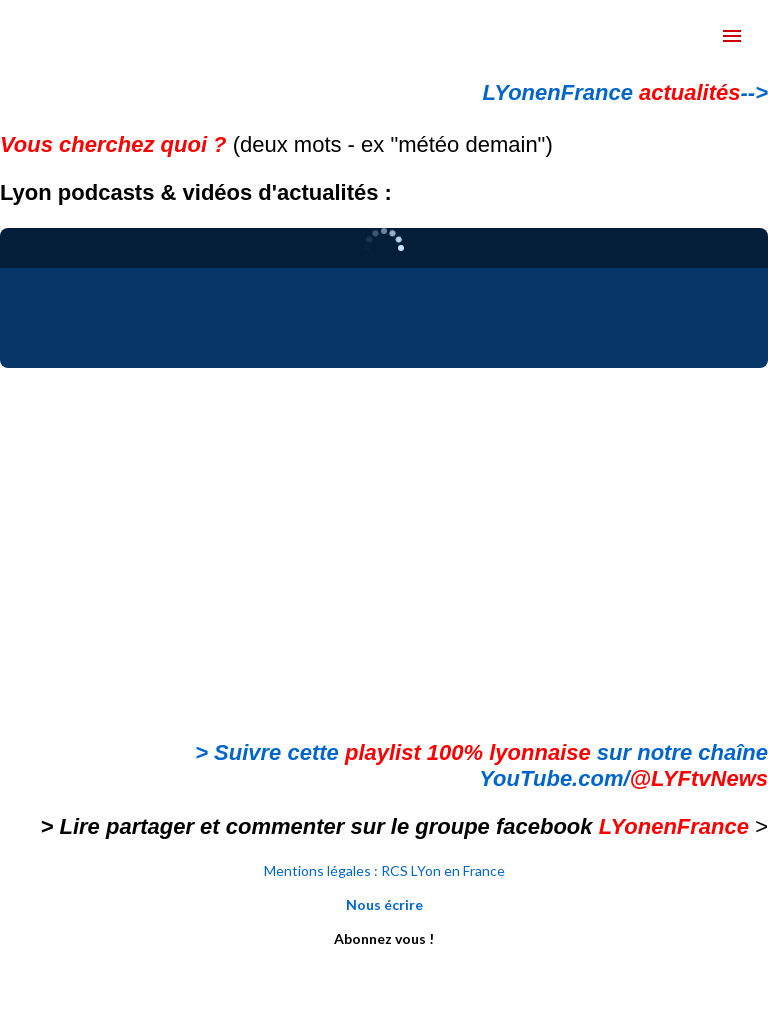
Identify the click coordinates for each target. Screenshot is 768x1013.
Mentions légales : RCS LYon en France (384, 870)
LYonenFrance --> (625, 92)
